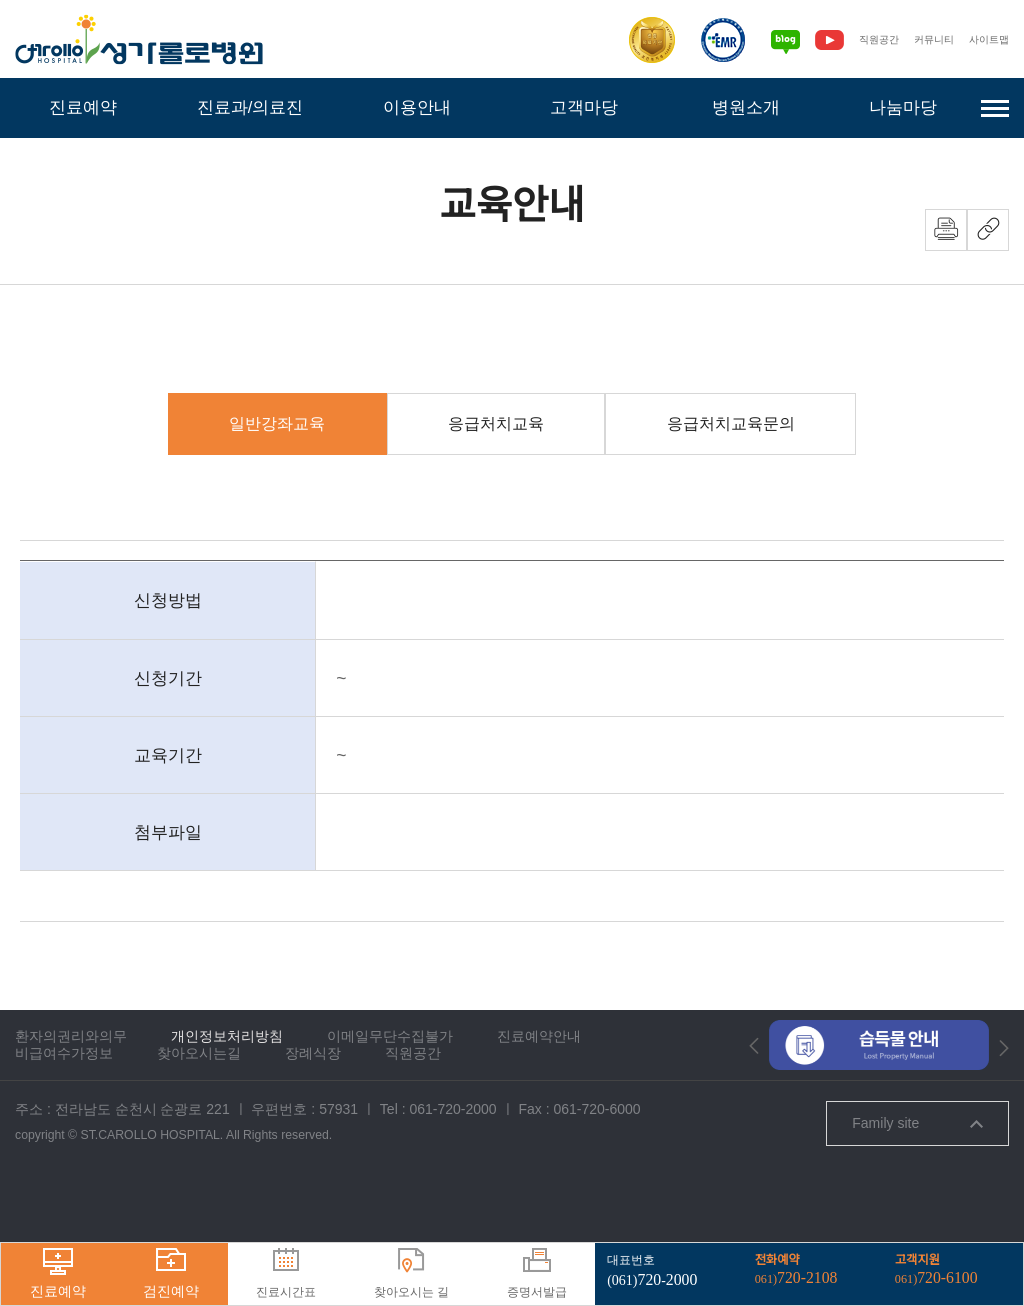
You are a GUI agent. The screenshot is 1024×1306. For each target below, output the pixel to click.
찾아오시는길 (199, 1113)
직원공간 (869, 39)
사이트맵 (987, 39)
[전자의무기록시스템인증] (711, 40)
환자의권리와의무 (71, 1096)
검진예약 (171, 1273)
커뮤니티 (928, 39)
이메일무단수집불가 (390, 1096)
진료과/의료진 (249, 107)
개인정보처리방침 (227, 1096)
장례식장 (313, 1113)
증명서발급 (537, 1273)
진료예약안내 (539, 1096)
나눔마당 (903, 107)
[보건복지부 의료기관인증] (640, 40)
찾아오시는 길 (411, 1273)
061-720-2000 (452, 1169)
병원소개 (746, 107)
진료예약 (83, 107)
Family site (917, 1183)
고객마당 (584, 107)
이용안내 (417, 107)
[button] (754, 1105)
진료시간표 (286, 1273)
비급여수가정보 (64, 1113)
